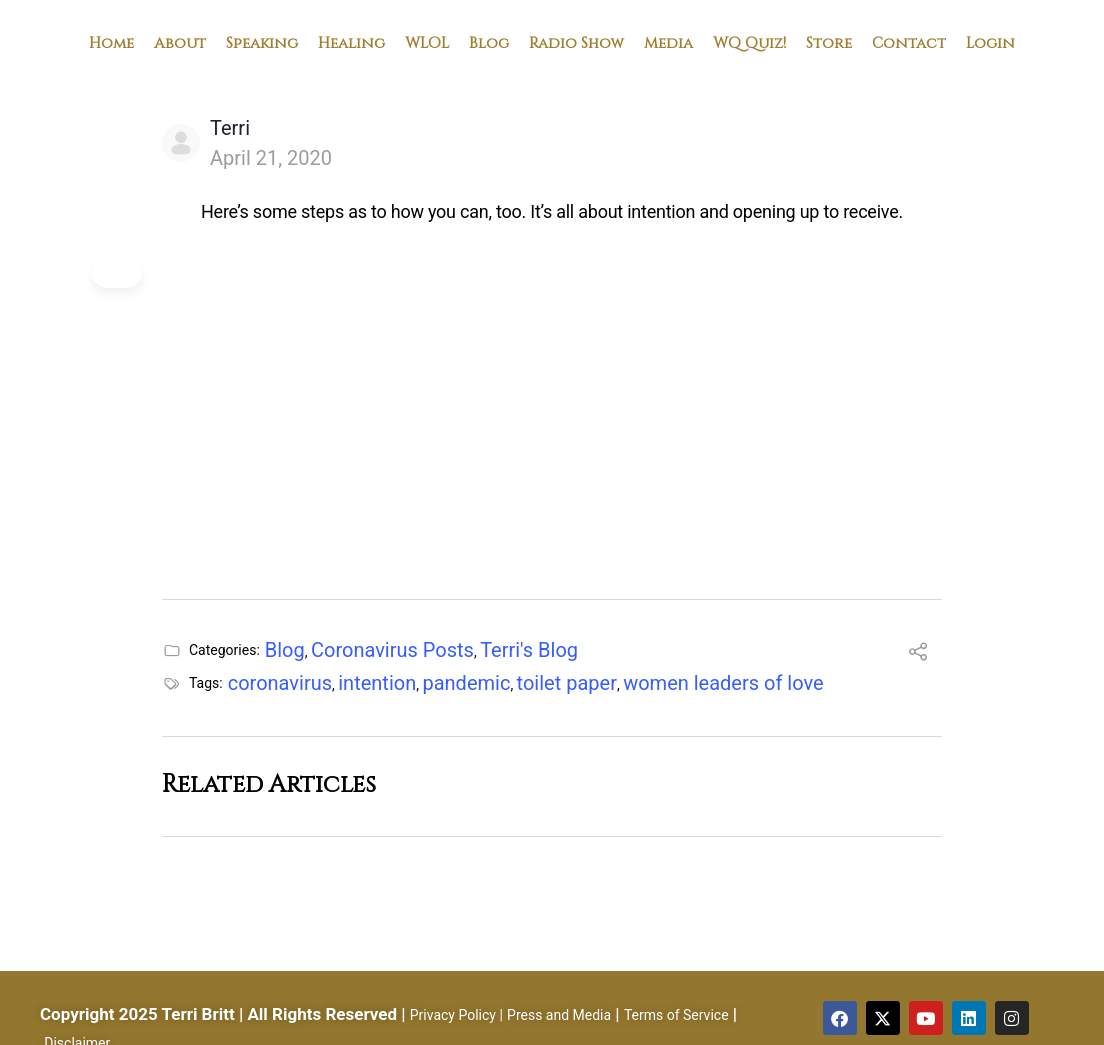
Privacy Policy (453, 1015)
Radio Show (576, 42)
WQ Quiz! (749, 42)
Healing (351, 42)
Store (829, 42)
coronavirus (280, 683)
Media (668, 42)
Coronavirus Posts (392, 650)
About (180, 42)
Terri (230, 128)
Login (990, 42)
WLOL (427, 42)
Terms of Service (676, 1015)
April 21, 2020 (271, 158)
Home (111, 42)
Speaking (262, 42)
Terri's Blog (529, 650)
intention (377, 683)
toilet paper (567, 683)
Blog (489, 42)
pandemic (466, 683)
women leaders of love (723, 683)
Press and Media (559, 1015)
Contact (909, 42)
